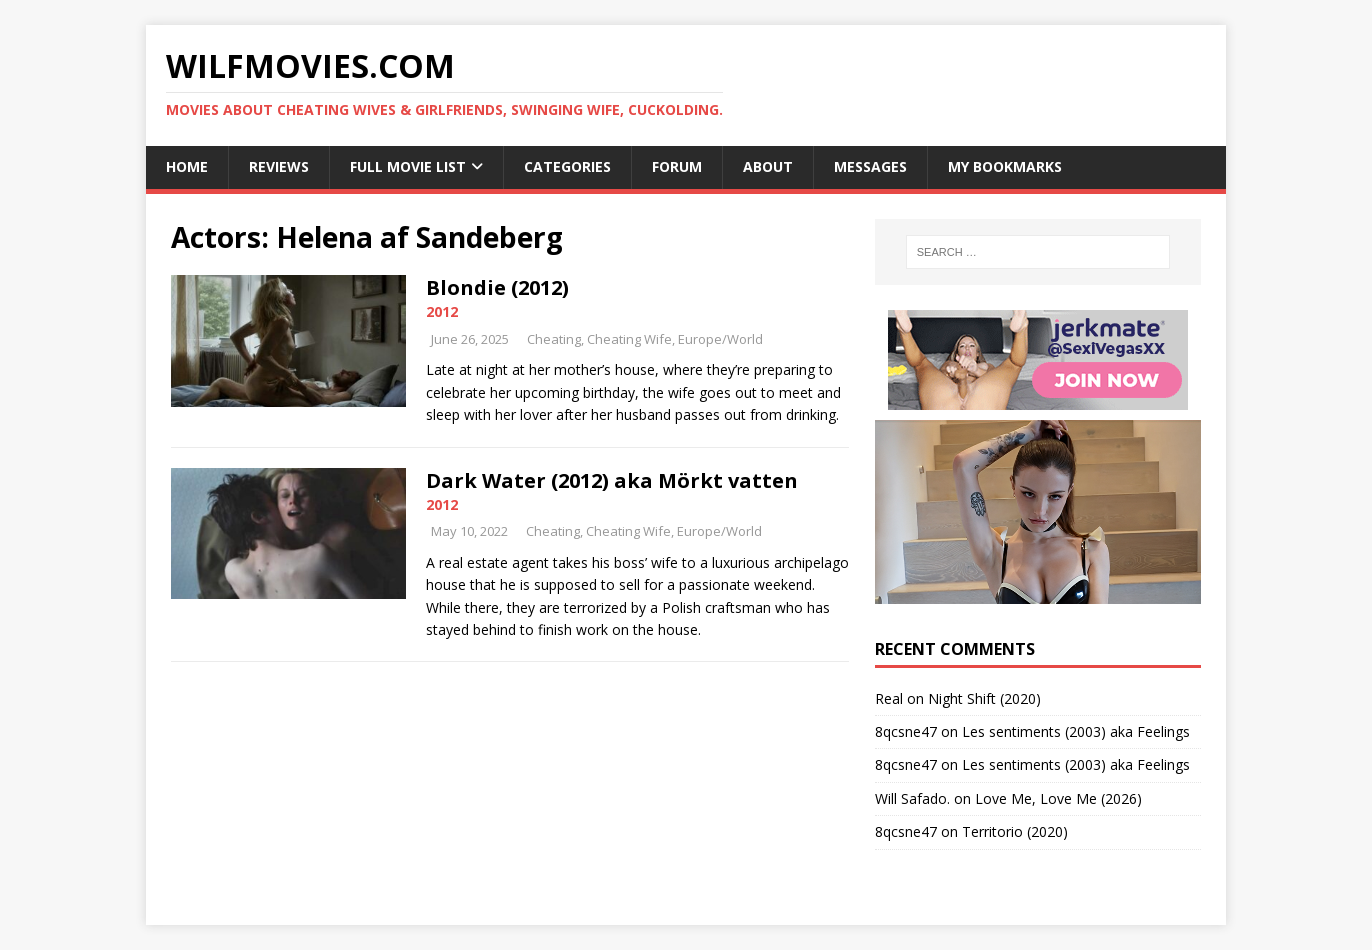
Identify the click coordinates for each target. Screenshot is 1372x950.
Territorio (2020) (1015, 831)
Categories (567, 166)
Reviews (279, 166)
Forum (677, 166)
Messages (870, 166)
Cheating (554, 339)
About (768, 166)
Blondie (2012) (497, 287)
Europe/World (720, 339)
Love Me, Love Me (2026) (1058, 798)
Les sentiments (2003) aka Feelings (1076, 731)
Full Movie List (408, 166)
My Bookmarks (1005, 166)
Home (187, 166)
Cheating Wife (629, 339)
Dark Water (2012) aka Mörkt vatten (612, 480)
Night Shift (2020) (984, 698)
